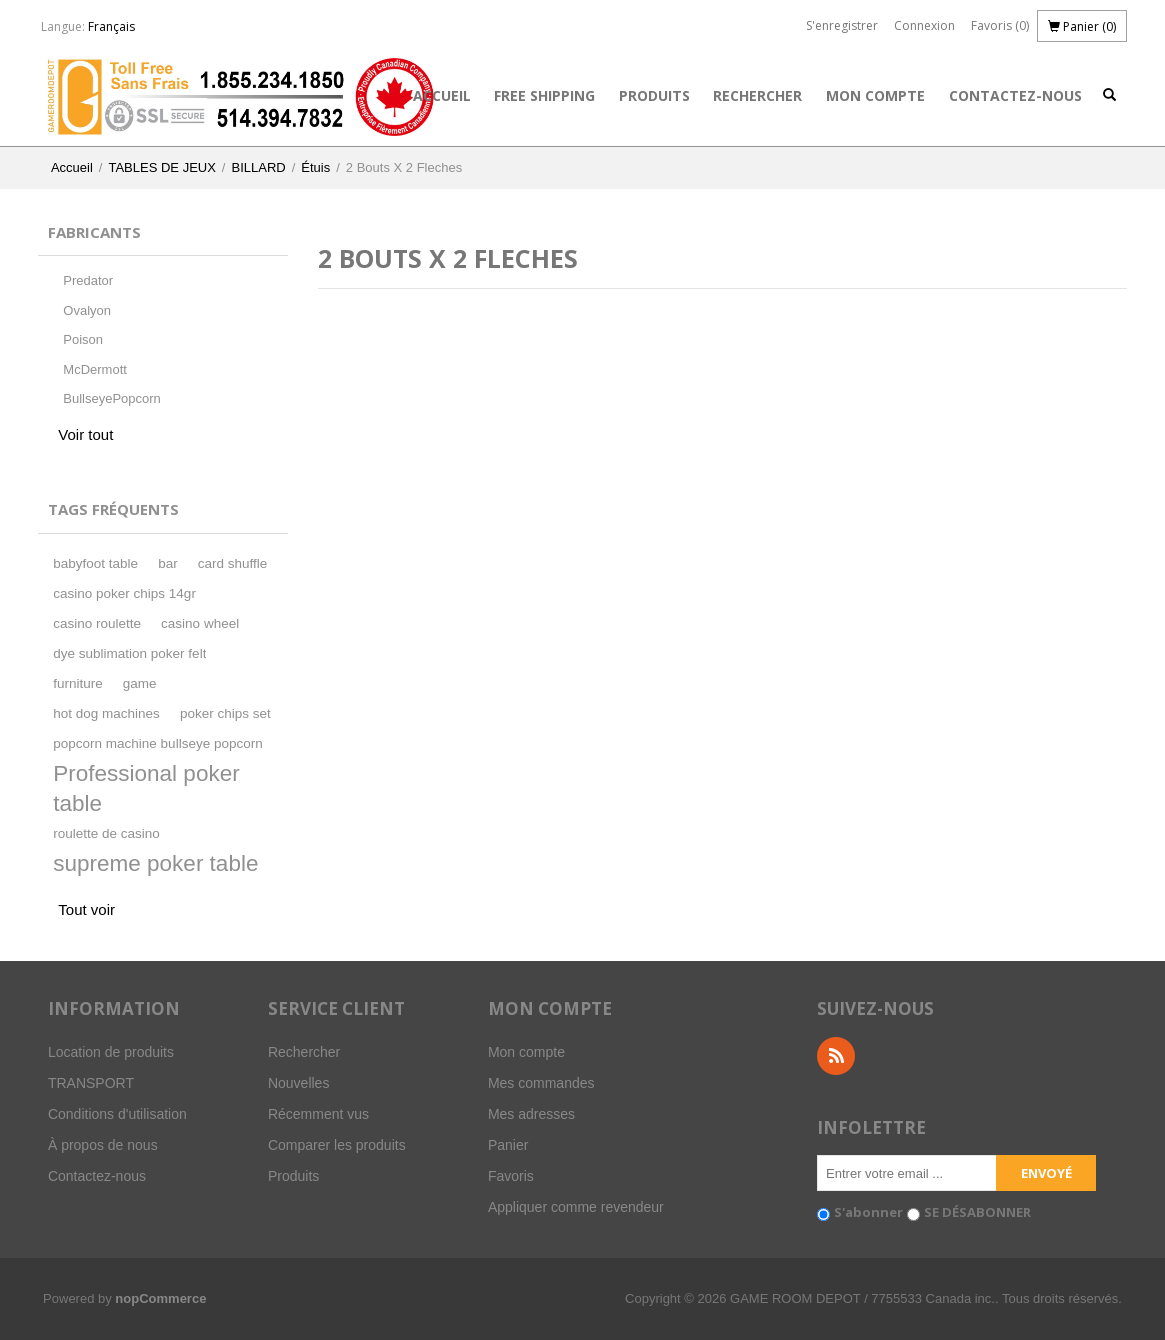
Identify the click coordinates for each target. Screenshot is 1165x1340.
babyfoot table (95, 563)
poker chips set (225, 713)
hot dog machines (106, 713)
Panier (508, 1145)
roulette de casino (106, 833)
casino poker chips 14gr (124, 593)
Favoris (511, 1176)
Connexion (924, 25)
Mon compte (875, 95)
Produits (654, 95)
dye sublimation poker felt (129, 653)
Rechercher (757, 95)
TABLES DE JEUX (161, 167)
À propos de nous (103, 1145)
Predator (88, 280)
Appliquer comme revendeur (576, 1207)
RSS (836, 1056)
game (140, 683)
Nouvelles (298, 1083)
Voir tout (85, 434)
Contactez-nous (1015, 95)
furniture (78, 683)
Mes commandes (541, 1083)
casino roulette (97, 623)
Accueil (442, 95)
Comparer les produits (337, 1145)
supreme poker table (155, 863)
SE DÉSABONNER (977, 1212)
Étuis (315, 167)
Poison (83, 339)
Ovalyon (87, 310)
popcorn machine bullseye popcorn (157, 743)
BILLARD (258, 167)
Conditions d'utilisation (117, 1114)
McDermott (95, 369)
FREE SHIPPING (544, 95)
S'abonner (868, 1212)
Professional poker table (146, 788)
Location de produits (111, 1052)
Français (111, 26)
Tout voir (86, 909)
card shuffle (233, 563)
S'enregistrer (842, 25)
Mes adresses (531, 1114)
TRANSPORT (91, 1083)
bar (168, 563)
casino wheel (200, 623)
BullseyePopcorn (112, 398)
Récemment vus (318, 1114)
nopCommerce (160, 1298)
